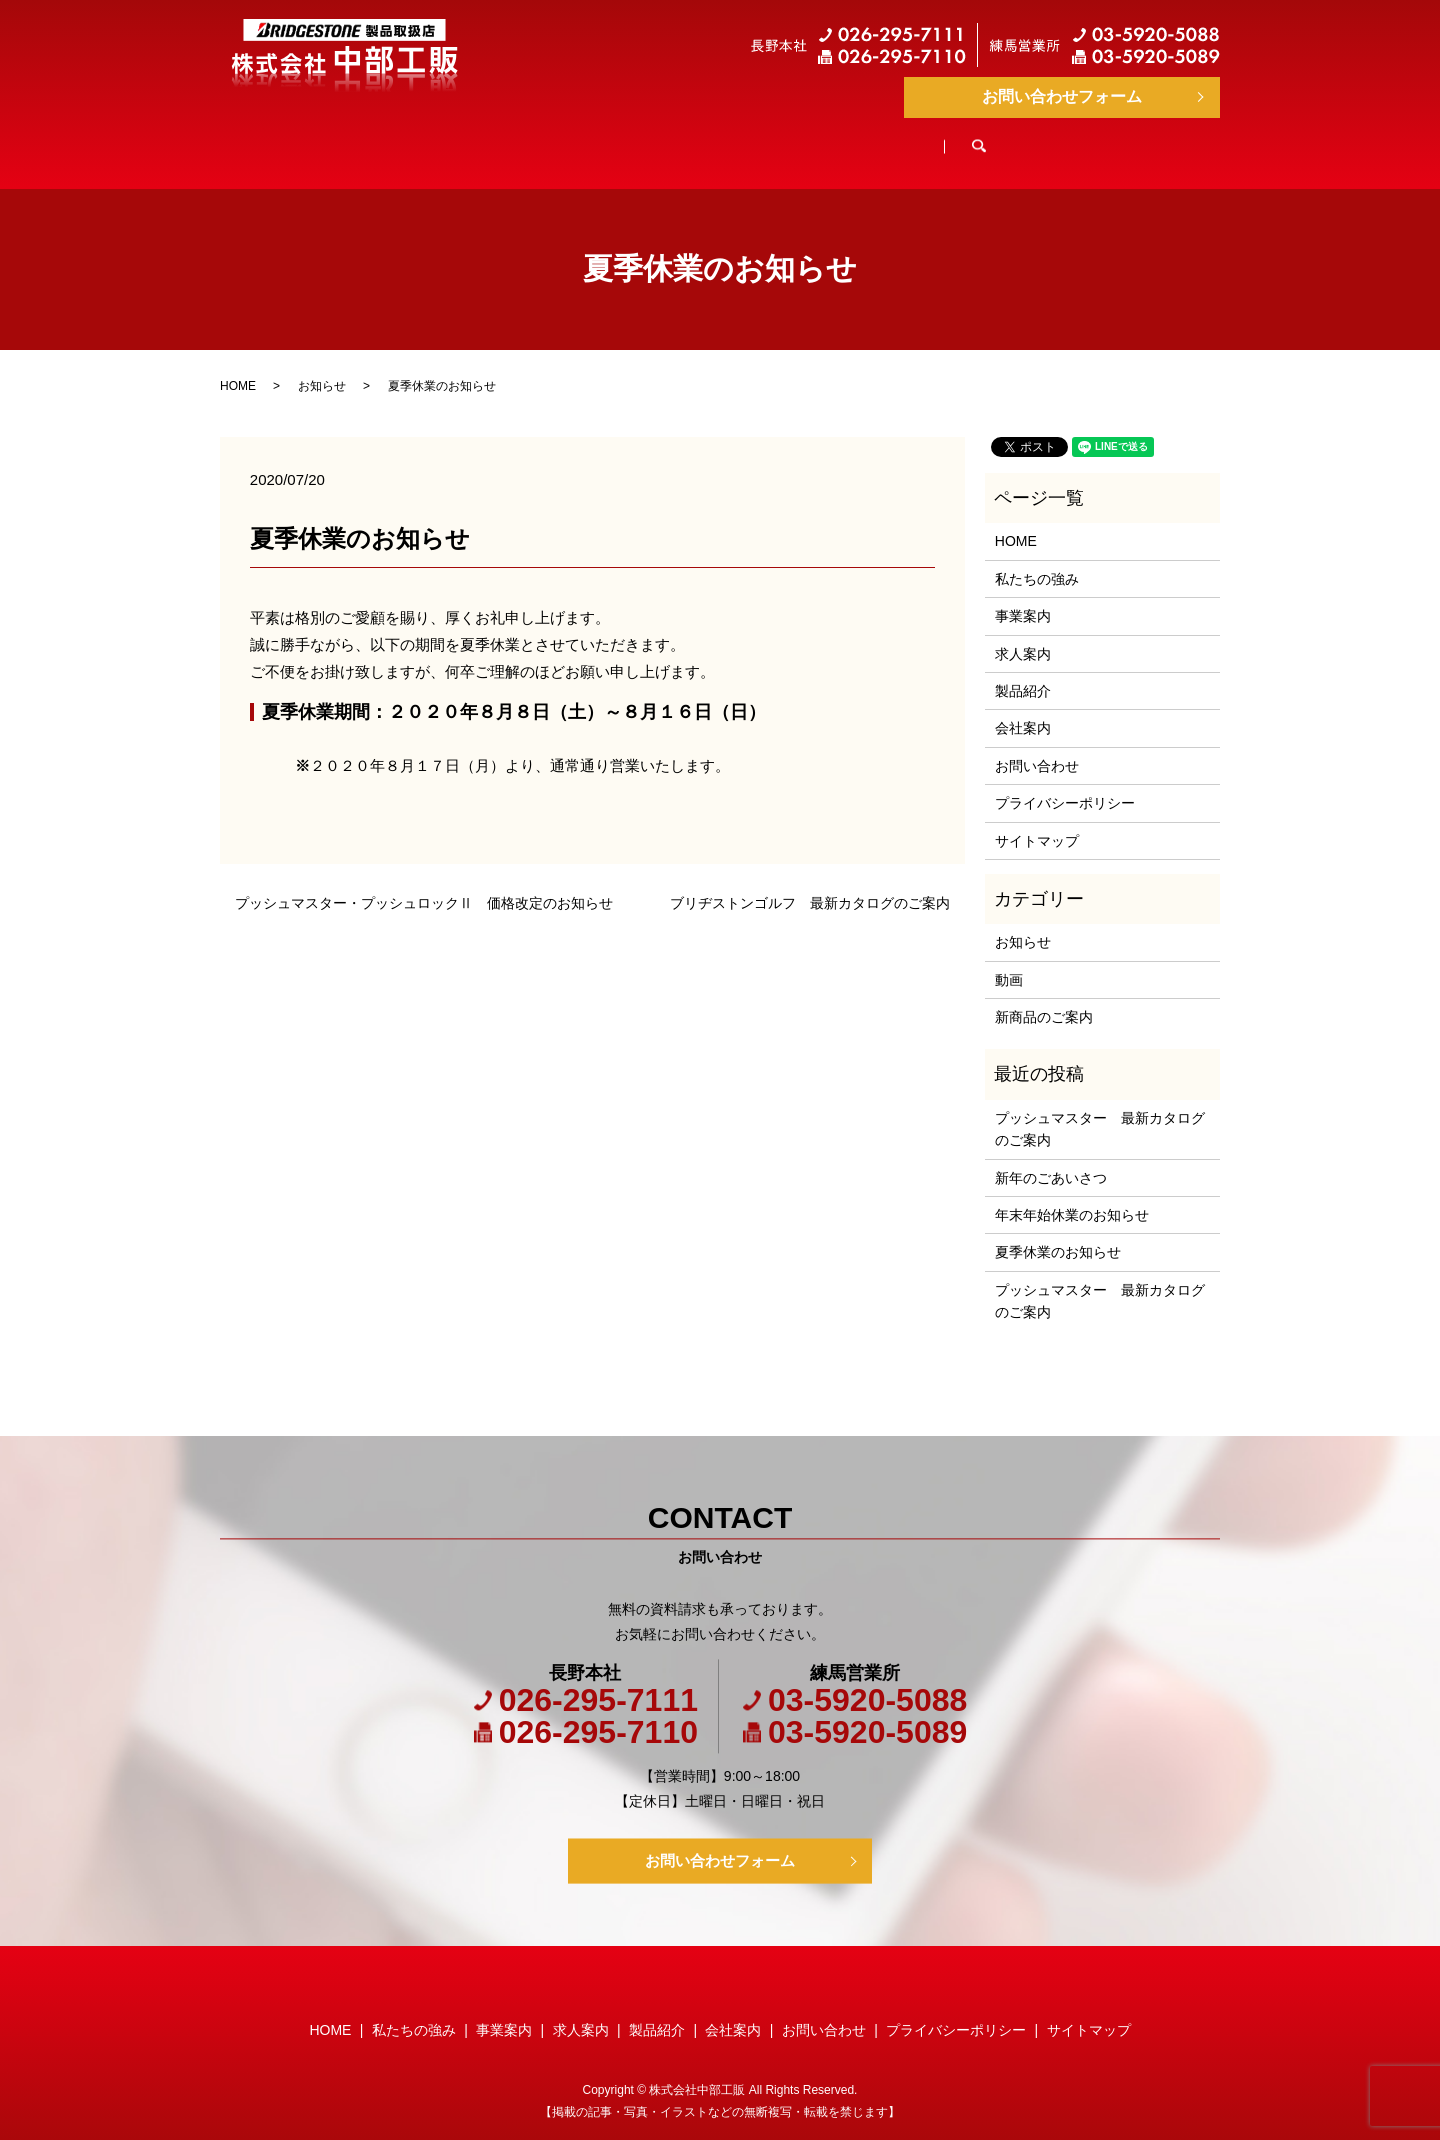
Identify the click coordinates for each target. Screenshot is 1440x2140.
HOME (356, 138)
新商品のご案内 (1044, 998)
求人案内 (755, 138)
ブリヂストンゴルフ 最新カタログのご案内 (810, 884)
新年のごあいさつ (1051, 1159)
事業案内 (629, 138)
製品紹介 (881, 138)
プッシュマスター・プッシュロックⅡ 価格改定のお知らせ (424, 884)
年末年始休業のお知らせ (1072, 1196)
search (1122, 139)
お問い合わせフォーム (1062, 96)
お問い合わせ (1037, 747)
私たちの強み (489, 138)
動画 (1009, 961)
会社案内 (1007, 138)
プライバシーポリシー (1065, 784)
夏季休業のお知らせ (1058, 1233)
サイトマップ (1037, 822)
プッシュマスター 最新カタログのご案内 (1100, 1110)
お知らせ (322, 367)
